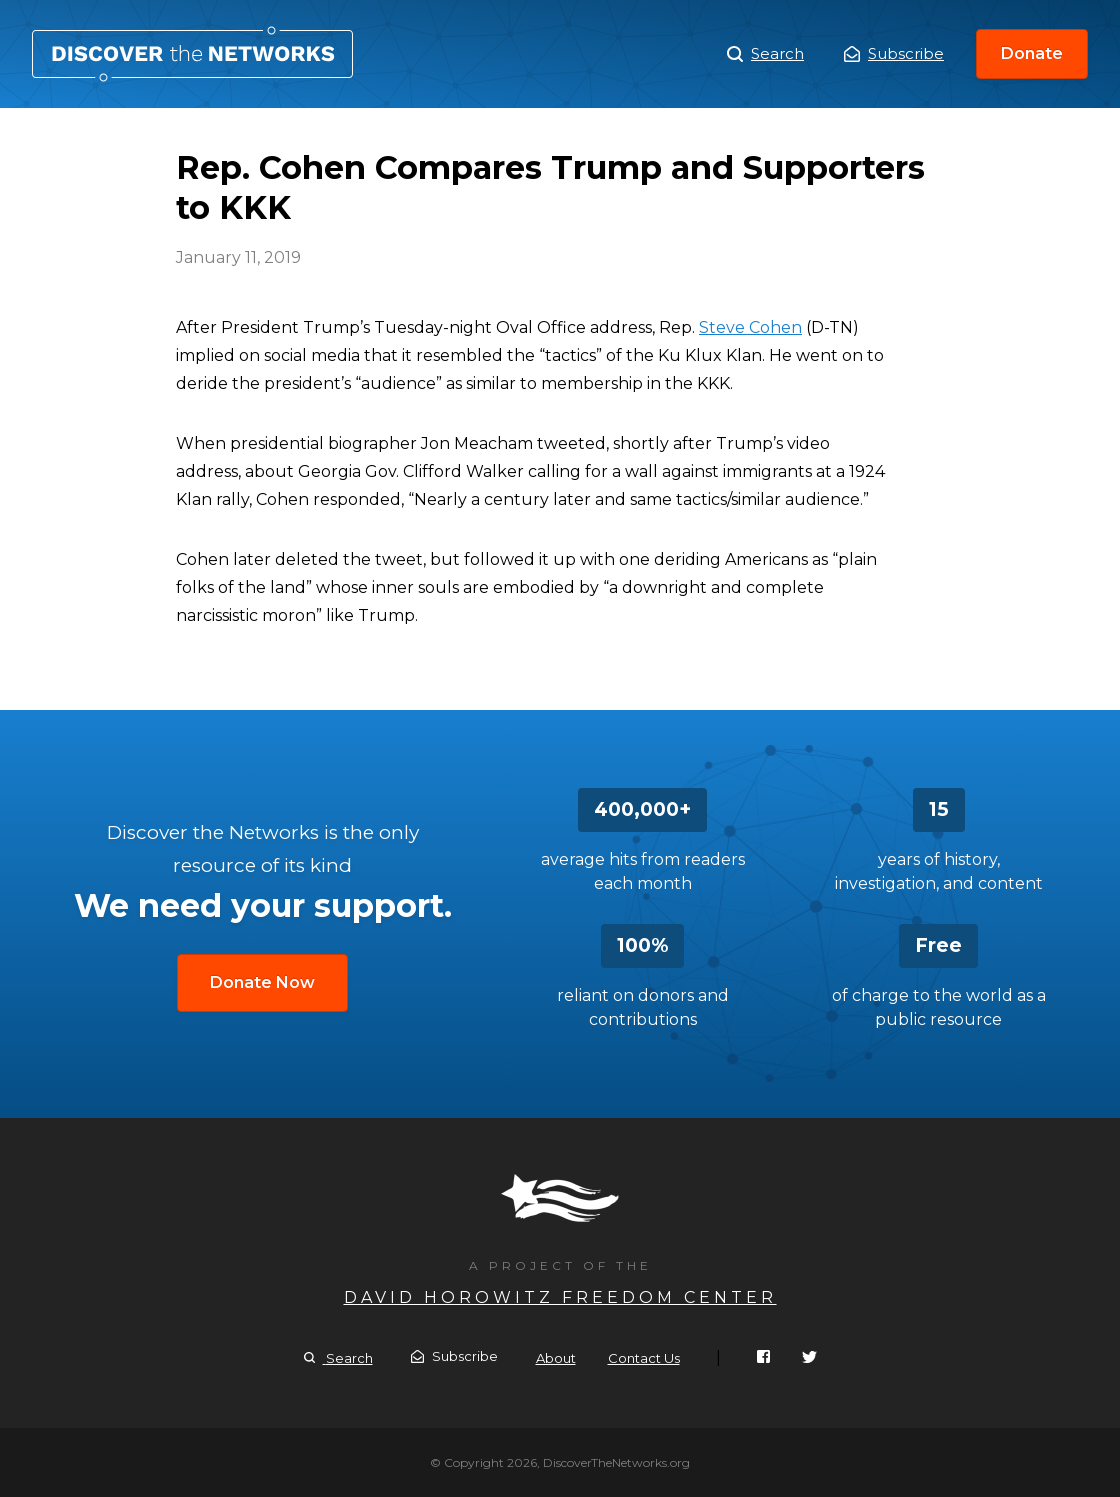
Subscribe (894, 53)
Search (765, 54)
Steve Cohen (750, 327)
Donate (1032, 53)
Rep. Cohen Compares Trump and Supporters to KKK (192, 54)
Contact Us (644, 1358)
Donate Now (262, 982)
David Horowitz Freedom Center (560, 1297)
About (556, 1358)
